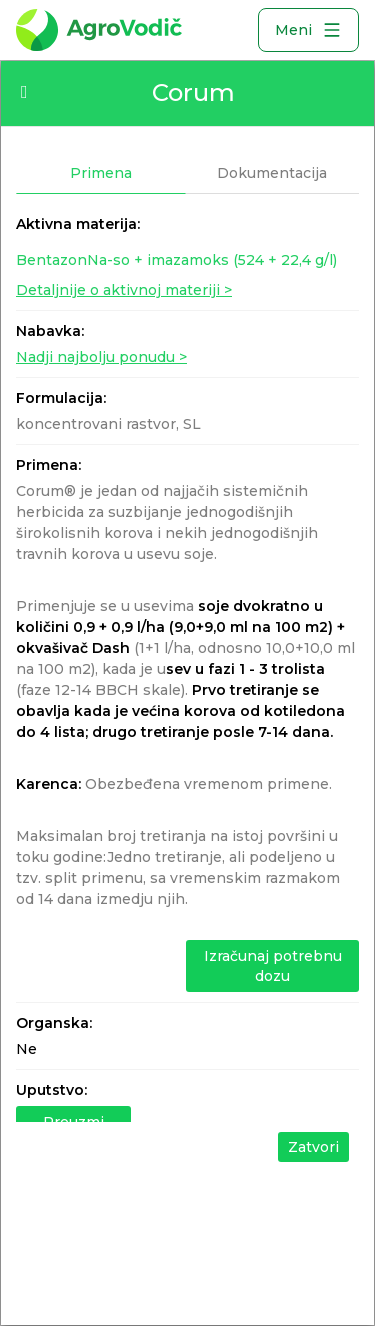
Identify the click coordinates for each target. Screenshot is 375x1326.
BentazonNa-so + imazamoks (176, 260)
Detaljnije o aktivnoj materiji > (124, 290)
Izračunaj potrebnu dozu (273, 966)
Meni (308, 30)
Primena (101, 173)
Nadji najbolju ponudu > (101, 357)
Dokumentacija (272, 173)
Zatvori (313, 1147)
